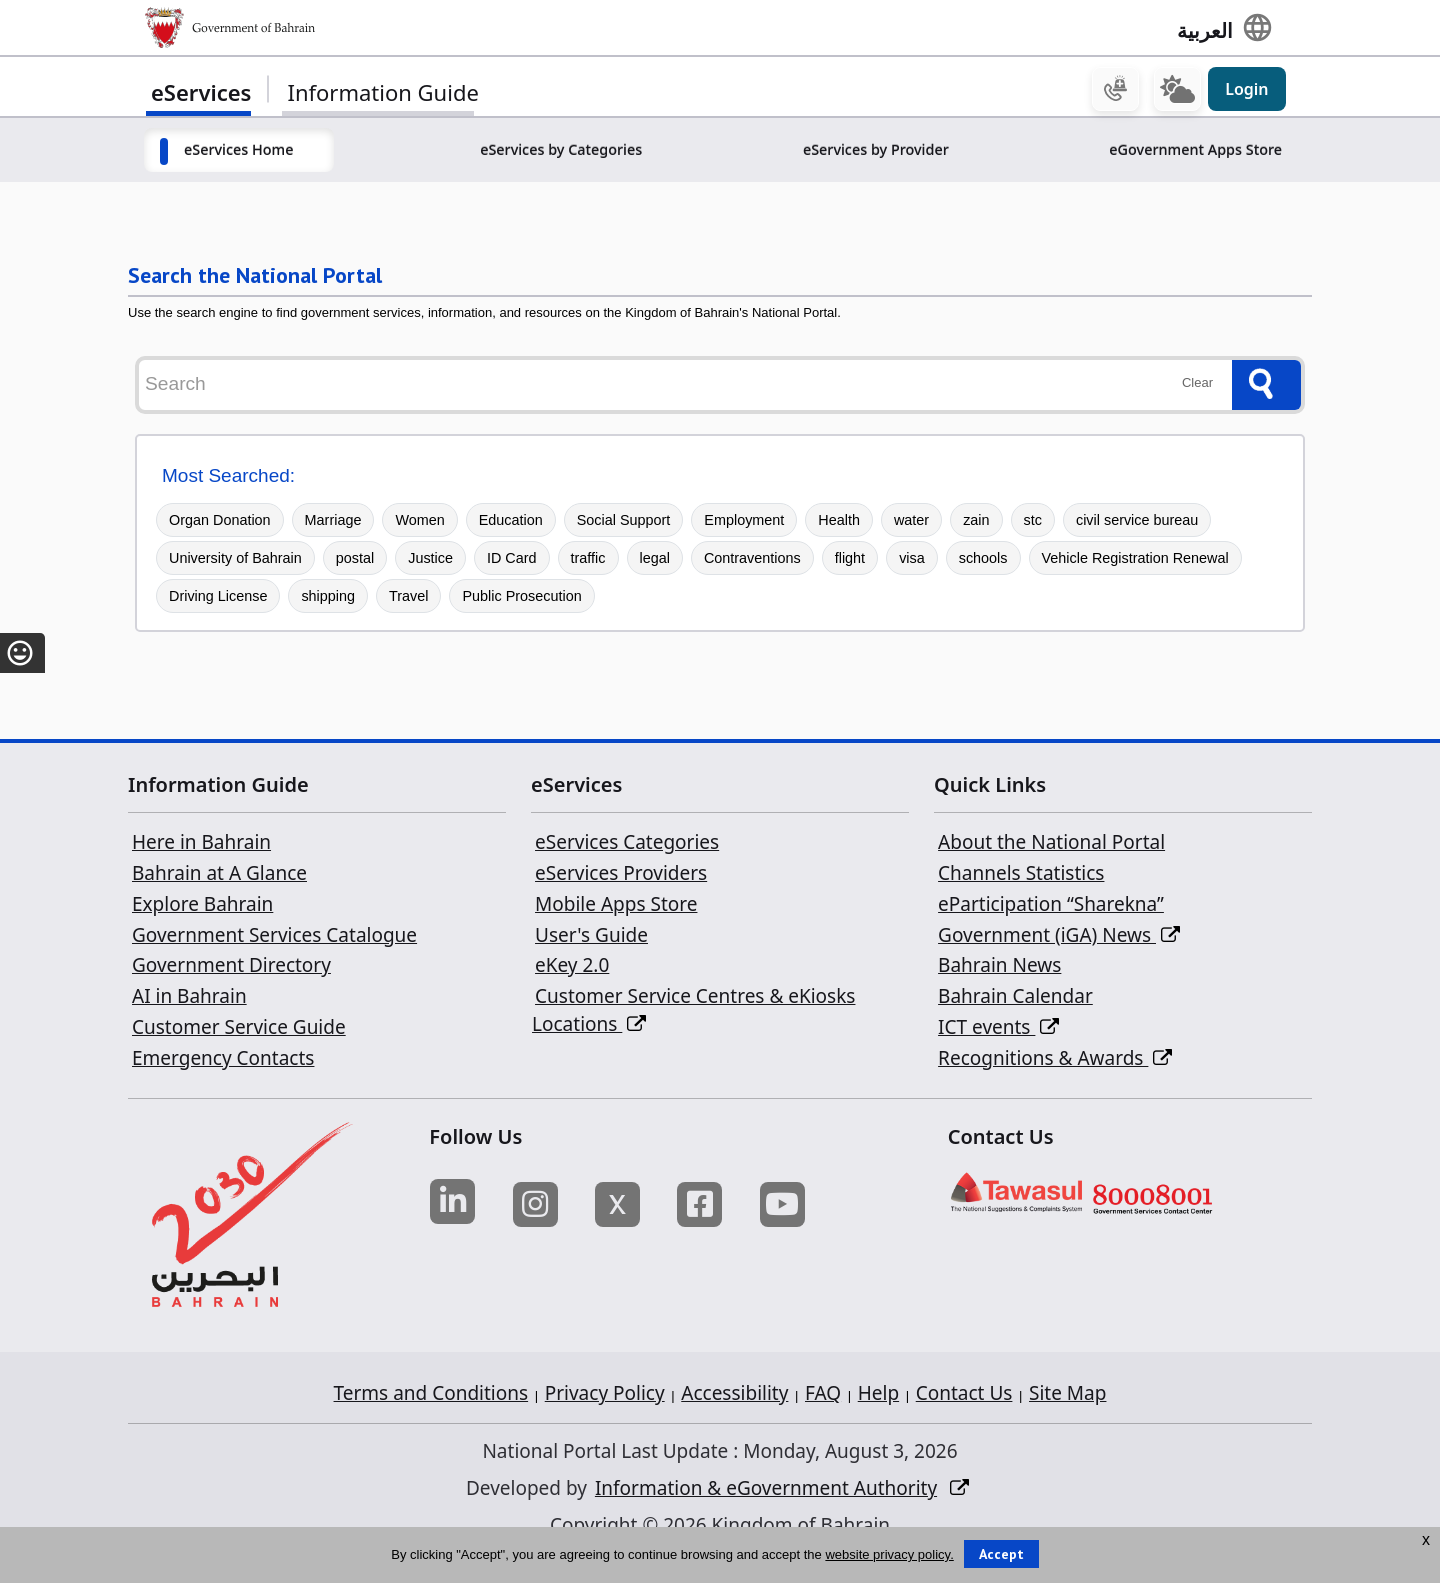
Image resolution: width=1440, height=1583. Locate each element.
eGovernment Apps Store (1195, 152)
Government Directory (231, 968)
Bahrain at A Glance (219, 876)
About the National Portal (1051, 845)
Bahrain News (999, 968)
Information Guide (382, 95)
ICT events (998, 1030)
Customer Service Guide (239, 1030)
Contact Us (964, 1383)
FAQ (823, 1383)
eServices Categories (627, 845)
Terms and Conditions (431, 1383)
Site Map (1067, 1383)
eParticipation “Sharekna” (1051, 907)
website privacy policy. (889, 1554)
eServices (201, 95)
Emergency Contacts (223, 1060)
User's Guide (591, 937)
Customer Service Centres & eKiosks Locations (693, 1013)
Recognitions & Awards (1055, 1060)
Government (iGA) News (1059, 937)
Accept (1001, 1554)
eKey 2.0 (572, 968)
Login (1246, 92)
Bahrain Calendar (1015, 999)
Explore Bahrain (202, 907)
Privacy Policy (605, 1383)
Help (878, 1383)
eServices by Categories (561, 152)
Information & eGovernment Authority (766, 1478)
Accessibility (734, 1383)
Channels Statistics (1021, 876)
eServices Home (239, 152)
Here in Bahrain (201, 845)
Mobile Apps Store (616, 907)
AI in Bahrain (189, 999)
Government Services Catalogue (274, 937)
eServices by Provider (876, 152)
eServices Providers (621, 876)
